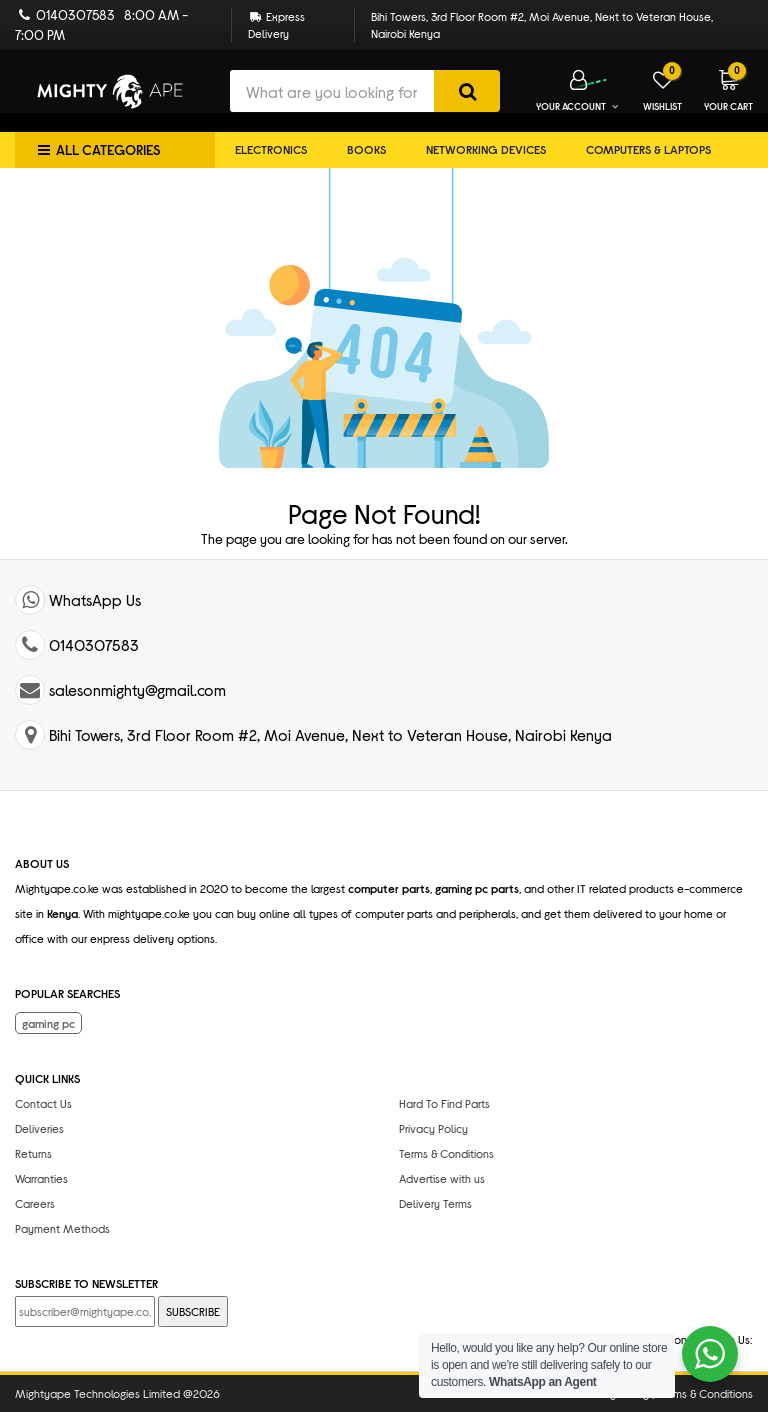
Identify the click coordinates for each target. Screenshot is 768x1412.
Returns (33, 1153)
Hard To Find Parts (444, 1103)
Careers (35, 1203)
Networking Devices (486, 149)
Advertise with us (442, 1178)
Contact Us (43, 1103)
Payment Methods (62, 1228)
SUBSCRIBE (193, 1311)
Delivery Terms (435, 1203)
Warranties (41, 1178)
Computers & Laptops (648, 149)
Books (366, 149)
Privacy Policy (433, 1128)
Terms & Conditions (446, 1153)
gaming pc (48, 1023)
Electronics (271, 149)
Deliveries (39, 1128)
